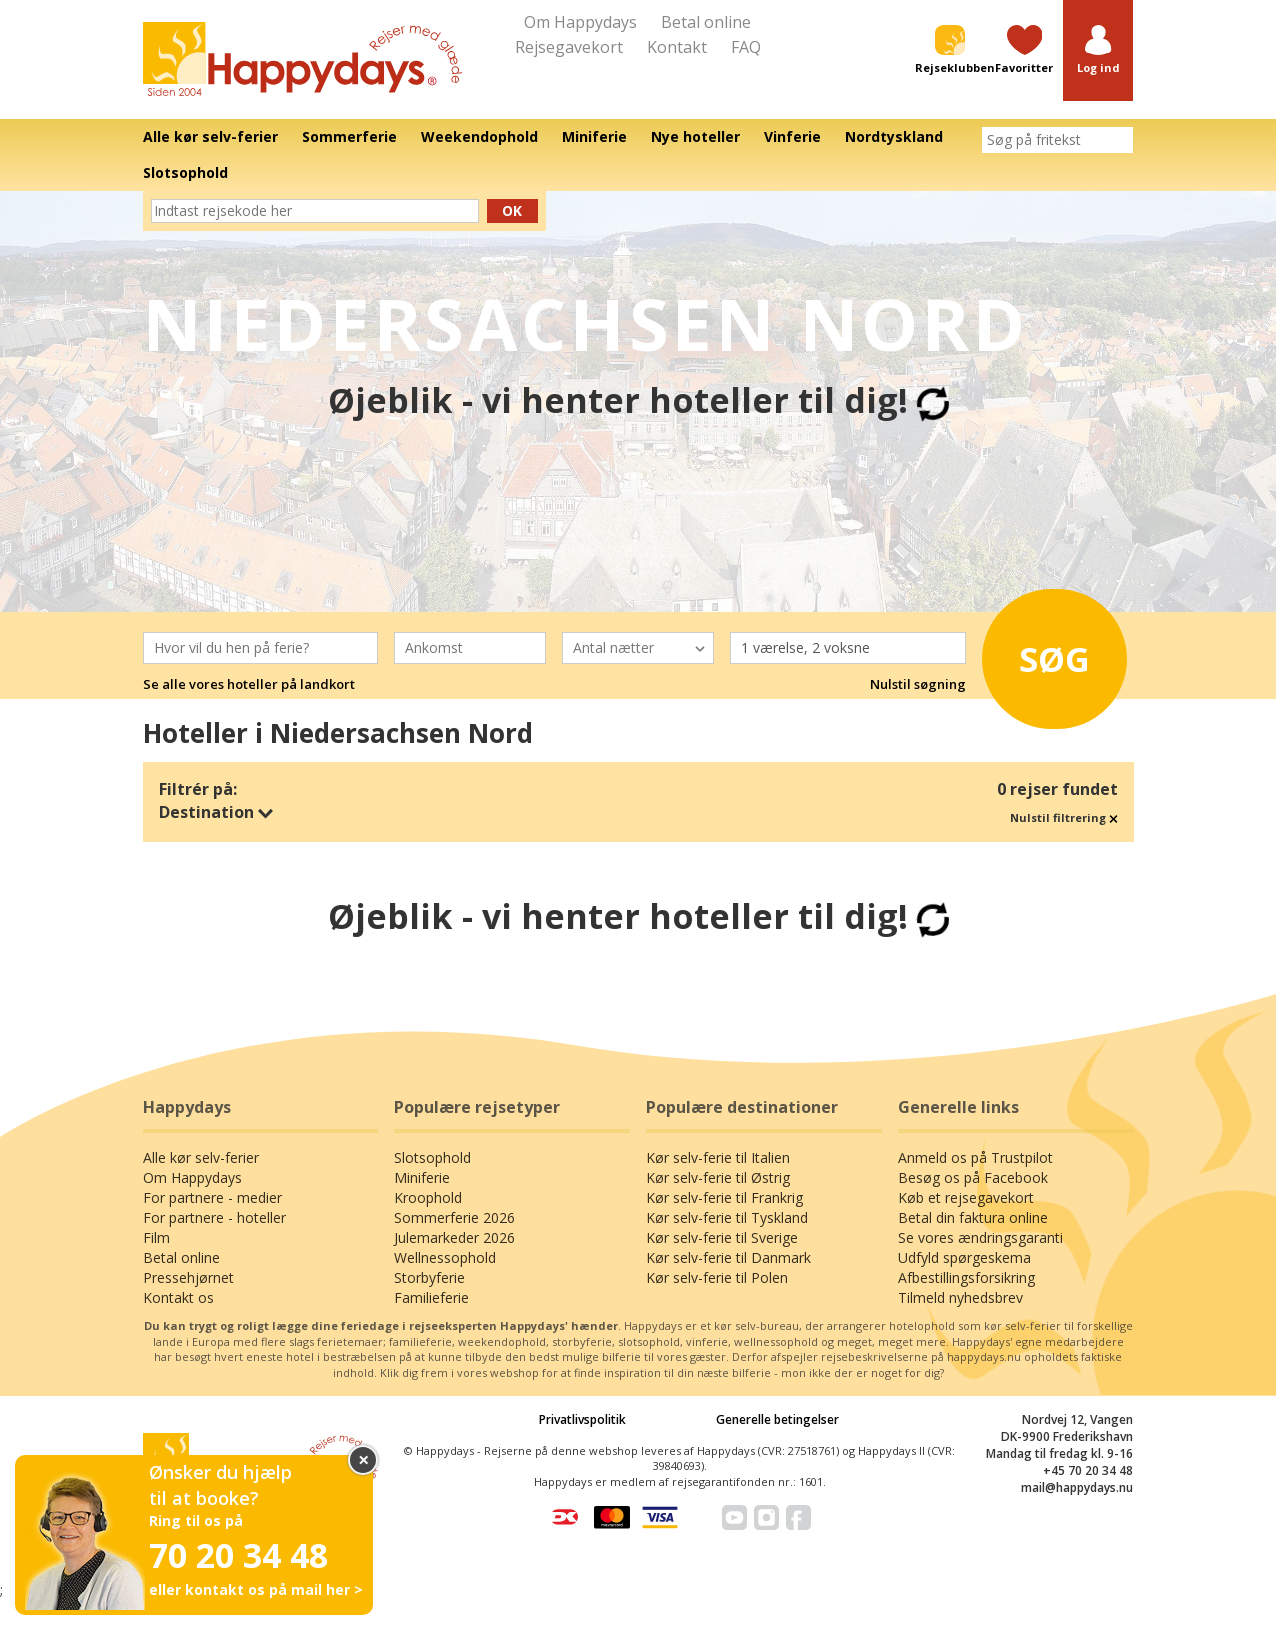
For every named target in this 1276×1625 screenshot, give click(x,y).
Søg (1051, 657)
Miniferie (422, 1177)
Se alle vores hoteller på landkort (249, 684)
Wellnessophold (445, 1257)
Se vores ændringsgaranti (980, 1237)
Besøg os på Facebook (973, 1177)
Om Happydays (580, 22)
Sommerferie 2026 (454, 1217)
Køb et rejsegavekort (966, 1197)
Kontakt (677, 47)
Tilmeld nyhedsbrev (960, 1297)
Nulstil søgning (918, 684)
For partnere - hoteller (214, 1217)
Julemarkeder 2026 (454, 1237)
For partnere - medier (212, 1197)
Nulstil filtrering (1064, 817)
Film (156, 1237)
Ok (512, 210)
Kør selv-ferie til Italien (718, 1157)
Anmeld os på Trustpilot (975, 1157)
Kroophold (428, 1197)
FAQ (746, 47)
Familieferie (431, 1297)
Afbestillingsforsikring (966, 1277)
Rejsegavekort (569, 47)
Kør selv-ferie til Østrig (718, 1177)
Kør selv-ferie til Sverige (722, 1237)
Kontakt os (178, 1297)
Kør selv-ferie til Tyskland (727, 1217)
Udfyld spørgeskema (964, 1257)
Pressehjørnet (188, 1277)
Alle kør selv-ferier (201, 1157)
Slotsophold (432, 1157)
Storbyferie (429, 1277)
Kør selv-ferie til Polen (717, 1277)
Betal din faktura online (973, 1217)
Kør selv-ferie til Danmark (728, 1257)
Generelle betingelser (777, 1419)
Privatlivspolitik (582, 1419)
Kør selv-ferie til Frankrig (724, 1197)
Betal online (706, 22)
